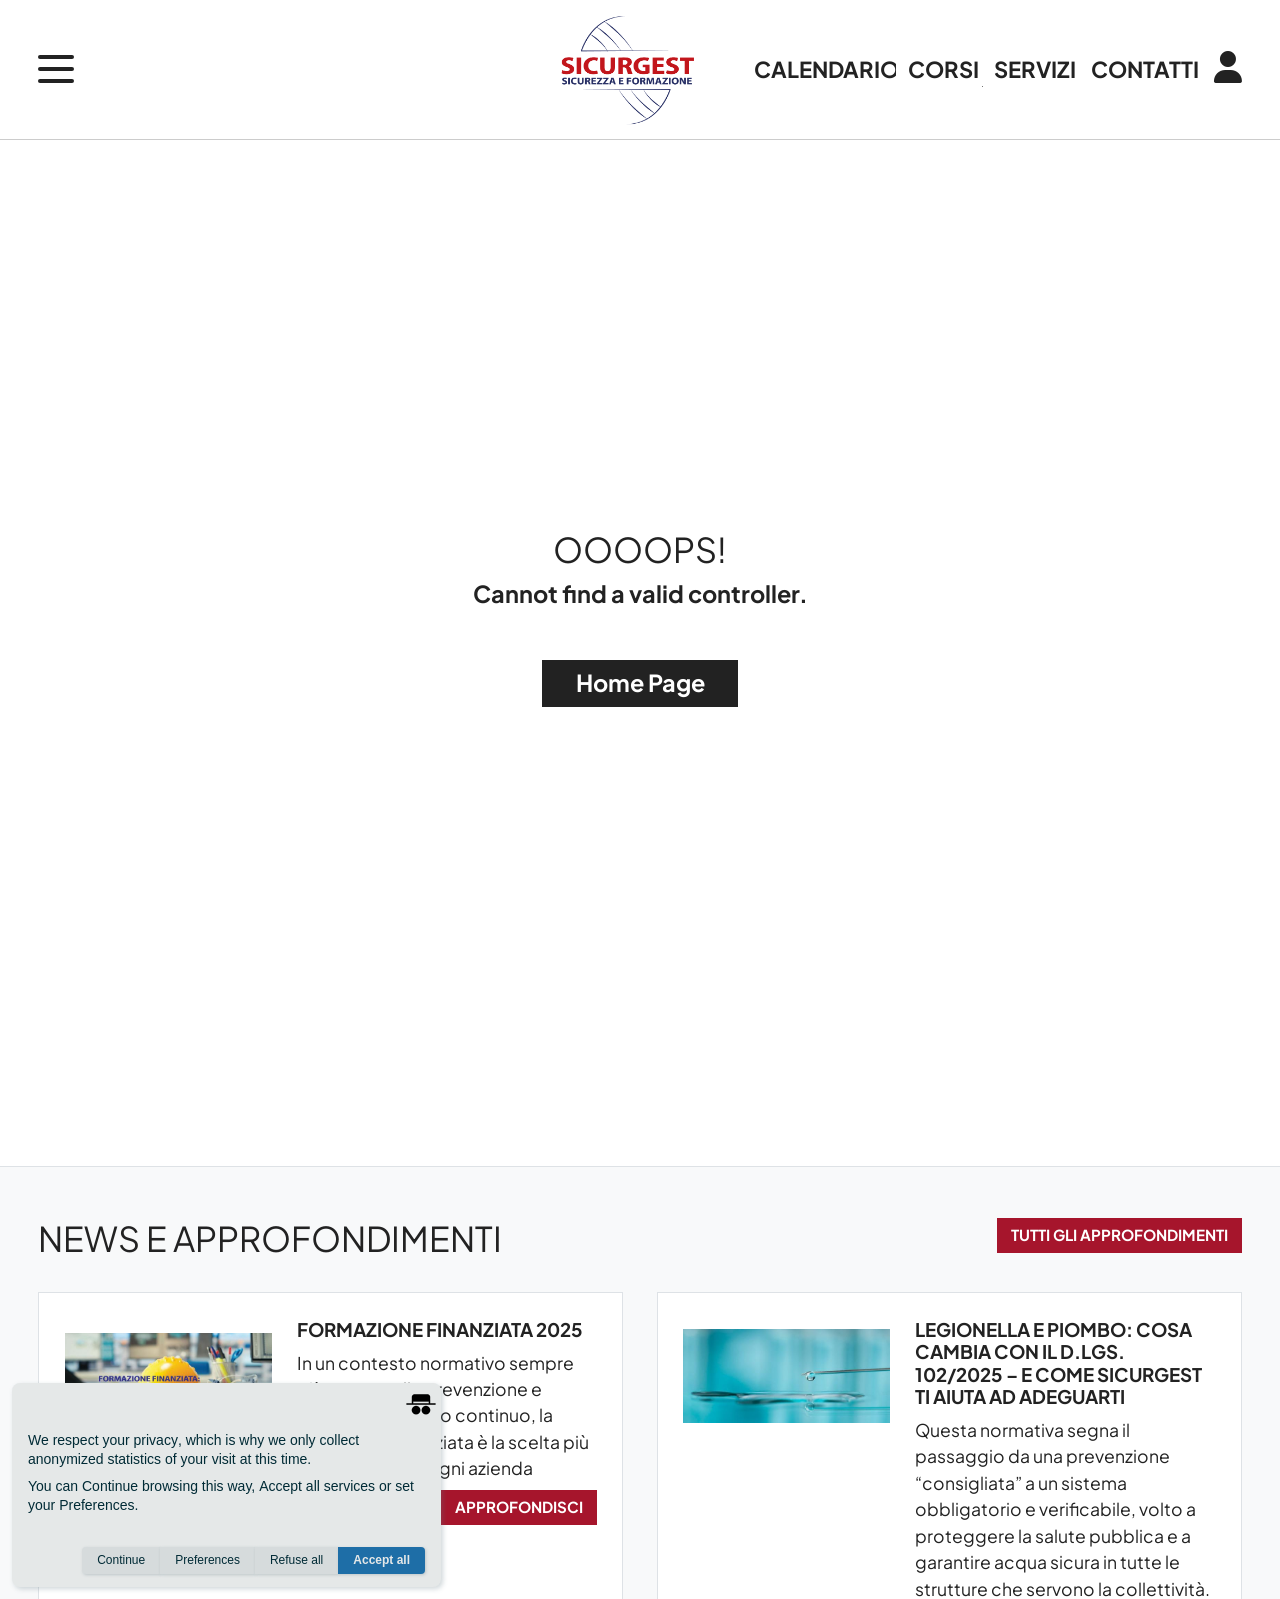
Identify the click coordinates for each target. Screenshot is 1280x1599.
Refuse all (296, 1560)
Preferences (207, 1560)
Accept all (381, 1560)
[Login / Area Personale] (1220, 69)
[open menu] (56, 69)
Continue (121, 1560)
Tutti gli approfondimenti (1119, 1234)
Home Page (640, 682)
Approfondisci (519, 1506)
